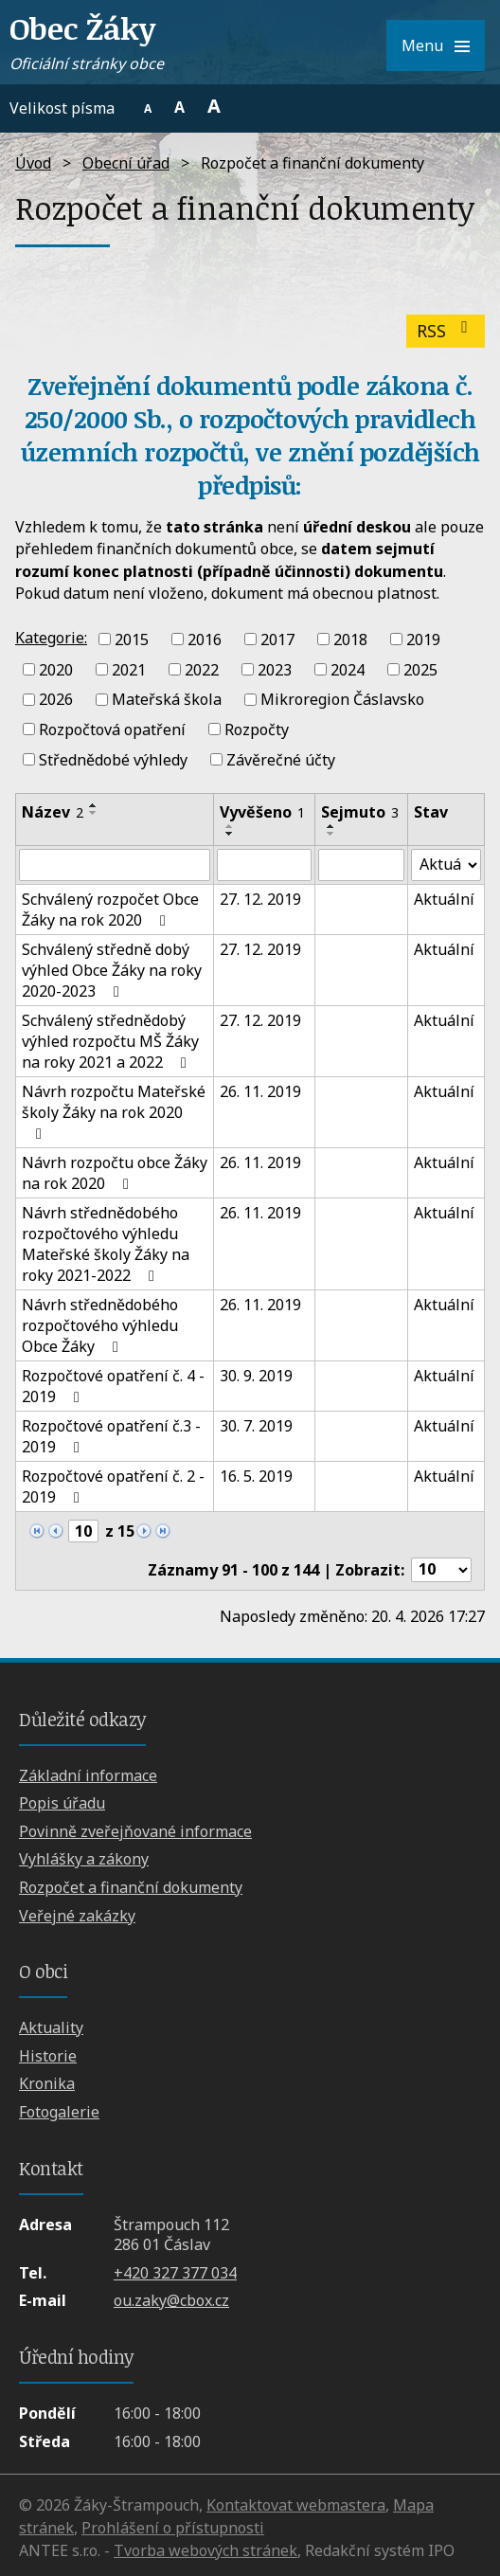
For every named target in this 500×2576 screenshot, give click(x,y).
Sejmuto (360, 812)
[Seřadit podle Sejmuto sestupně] (331, 834)
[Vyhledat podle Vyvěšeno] (264, 865)
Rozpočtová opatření (112, 729)
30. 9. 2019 (256, 1375)
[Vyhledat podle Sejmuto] (361, 865)
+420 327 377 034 (175, 2272)
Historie (48, 2055)
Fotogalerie (59, 2111)
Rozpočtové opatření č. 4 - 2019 (113, 1386)
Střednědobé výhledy (113, 759)
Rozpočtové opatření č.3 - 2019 (111, 1436)
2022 (202, 668)
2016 (205, 639)
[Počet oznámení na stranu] (441, 1570)
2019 (423, 639)
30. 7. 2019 (256, 1425)
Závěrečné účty (280, 759)
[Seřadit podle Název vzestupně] (93, 805)
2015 (132, 639)
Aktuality (51, 2027)
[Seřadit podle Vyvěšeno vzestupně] (230, 826)
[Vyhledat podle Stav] (446, 865)
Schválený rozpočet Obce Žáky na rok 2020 (110, 909)
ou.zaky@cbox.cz (171, 2300)
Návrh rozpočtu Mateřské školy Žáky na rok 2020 (113, 1111)
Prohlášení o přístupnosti (172, 2527)
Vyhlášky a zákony (84, 1858)
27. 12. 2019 (260, 899)
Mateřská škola (167, 699)
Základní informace (88, 1775)
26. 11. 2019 (260, 1091)
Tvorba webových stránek (205, 2550)
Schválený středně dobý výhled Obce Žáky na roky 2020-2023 (112, 970)
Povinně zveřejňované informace (135, 1831)
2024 (347, 668)
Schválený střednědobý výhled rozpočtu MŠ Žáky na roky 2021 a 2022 (110, 1041)
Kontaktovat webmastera (295, 2505)
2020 (56, 668)
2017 (277, 639)
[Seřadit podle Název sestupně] (93, 813)
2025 (420, 668)
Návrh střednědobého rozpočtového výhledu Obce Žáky (100, 1325)
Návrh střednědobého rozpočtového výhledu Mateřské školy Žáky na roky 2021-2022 (105, 1244)
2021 (129, 668)
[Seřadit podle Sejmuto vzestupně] (331, 826)
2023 (275, 668)
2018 (350, 639)
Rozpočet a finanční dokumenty (130, 1887)
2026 (56, 699)
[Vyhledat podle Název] (114, 865)
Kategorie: (51, 637)
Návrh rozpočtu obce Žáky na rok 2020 (114, 1173)
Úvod (33, 163)
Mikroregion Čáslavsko (342, 699)
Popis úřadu (62, 1802)
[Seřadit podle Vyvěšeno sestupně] (230, 834)
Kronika (47, 2083)
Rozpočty (256, 729)
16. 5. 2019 (256, 1476)
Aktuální (444, 899)
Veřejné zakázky (77, 1915)
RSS (446, 330)
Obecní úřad (126, 163)
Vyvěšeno (262, 812)
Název (52, 812)
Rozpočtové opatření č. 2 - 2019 (113, 1486)
